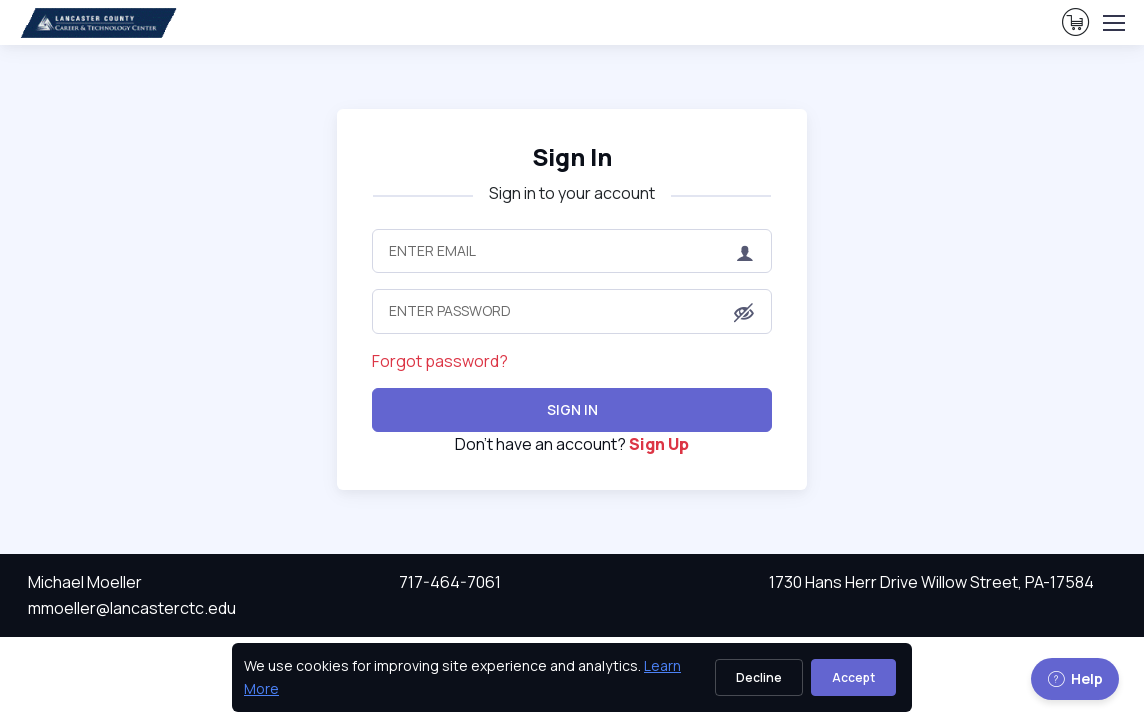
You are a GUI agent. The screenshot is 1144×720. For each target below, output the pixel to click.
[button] (744, 313)
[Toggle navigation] (1113, 23)
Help (1075, 678)
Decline (759, 677)
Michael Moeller (85, 582)
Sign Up (659, 444)
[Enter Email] (572, 251)
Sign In (572, 409)
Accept (853, 677)
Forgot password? (440, 361)
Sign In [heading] (572, 157)
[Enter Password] (572, 311)
